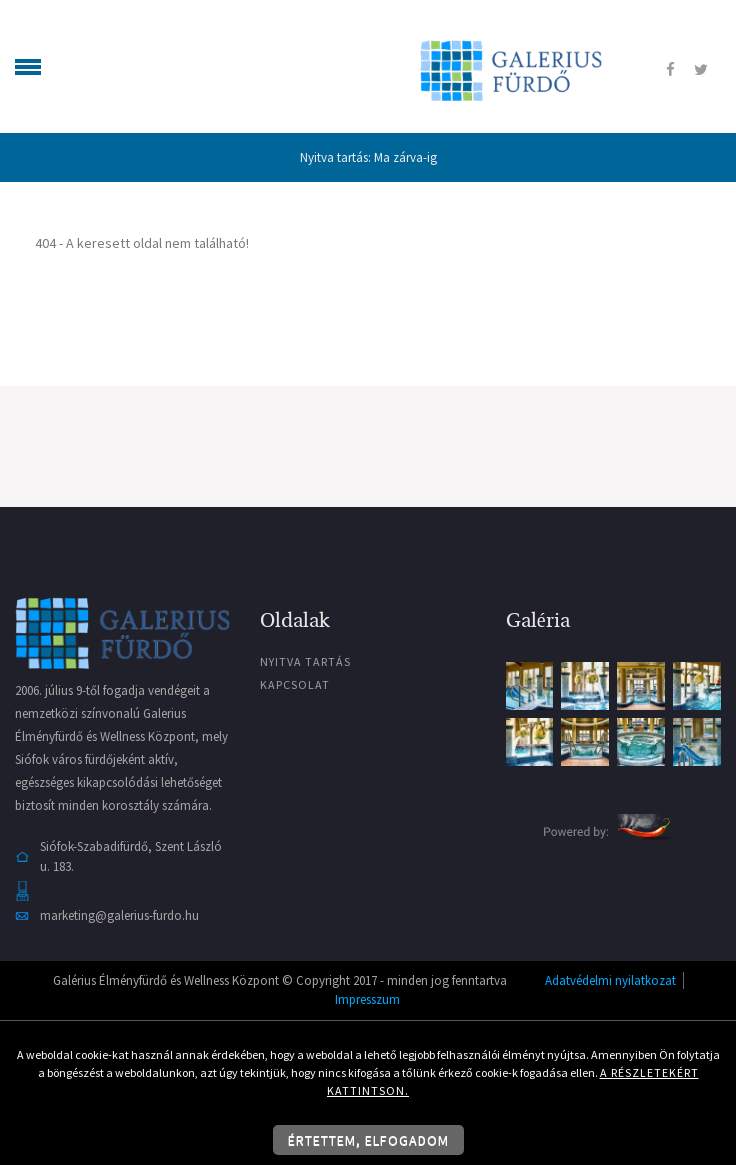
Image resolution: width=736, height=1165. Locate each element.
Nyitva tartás (305, 661)
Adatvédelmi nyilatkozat (610, 980)
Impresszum (367, 999)
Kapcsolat (295, 684)
